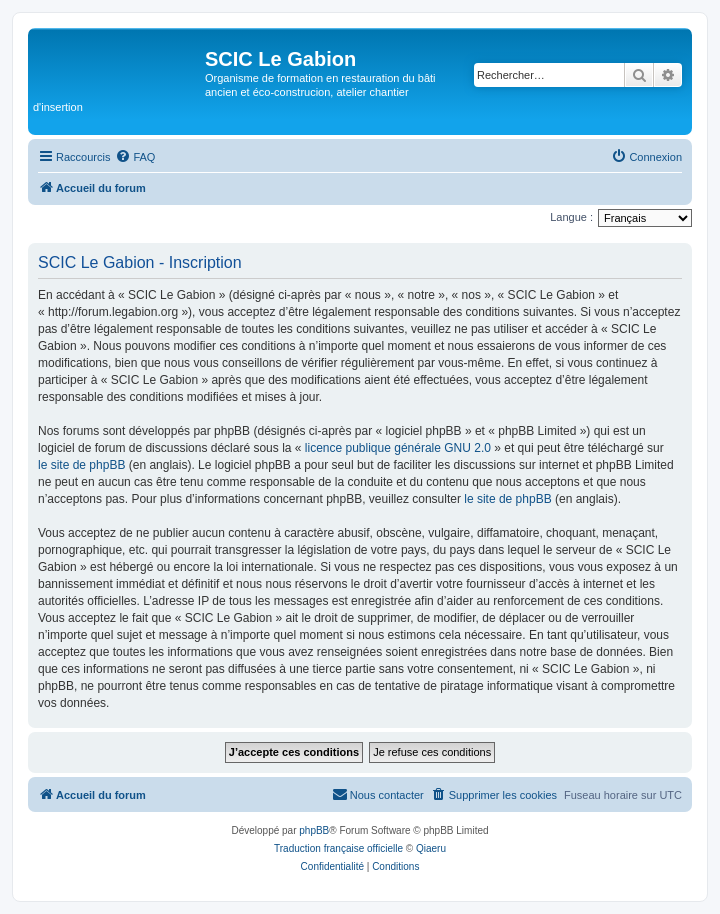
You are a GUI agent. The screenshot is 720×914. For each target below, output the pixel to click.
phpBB (314, 830)
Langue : (571, 217)
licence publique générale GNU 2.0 (398, 448)
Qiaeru (431, 848)
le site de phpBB (81, 465)
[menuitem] (135, 157)
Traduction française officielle (338, 848)
